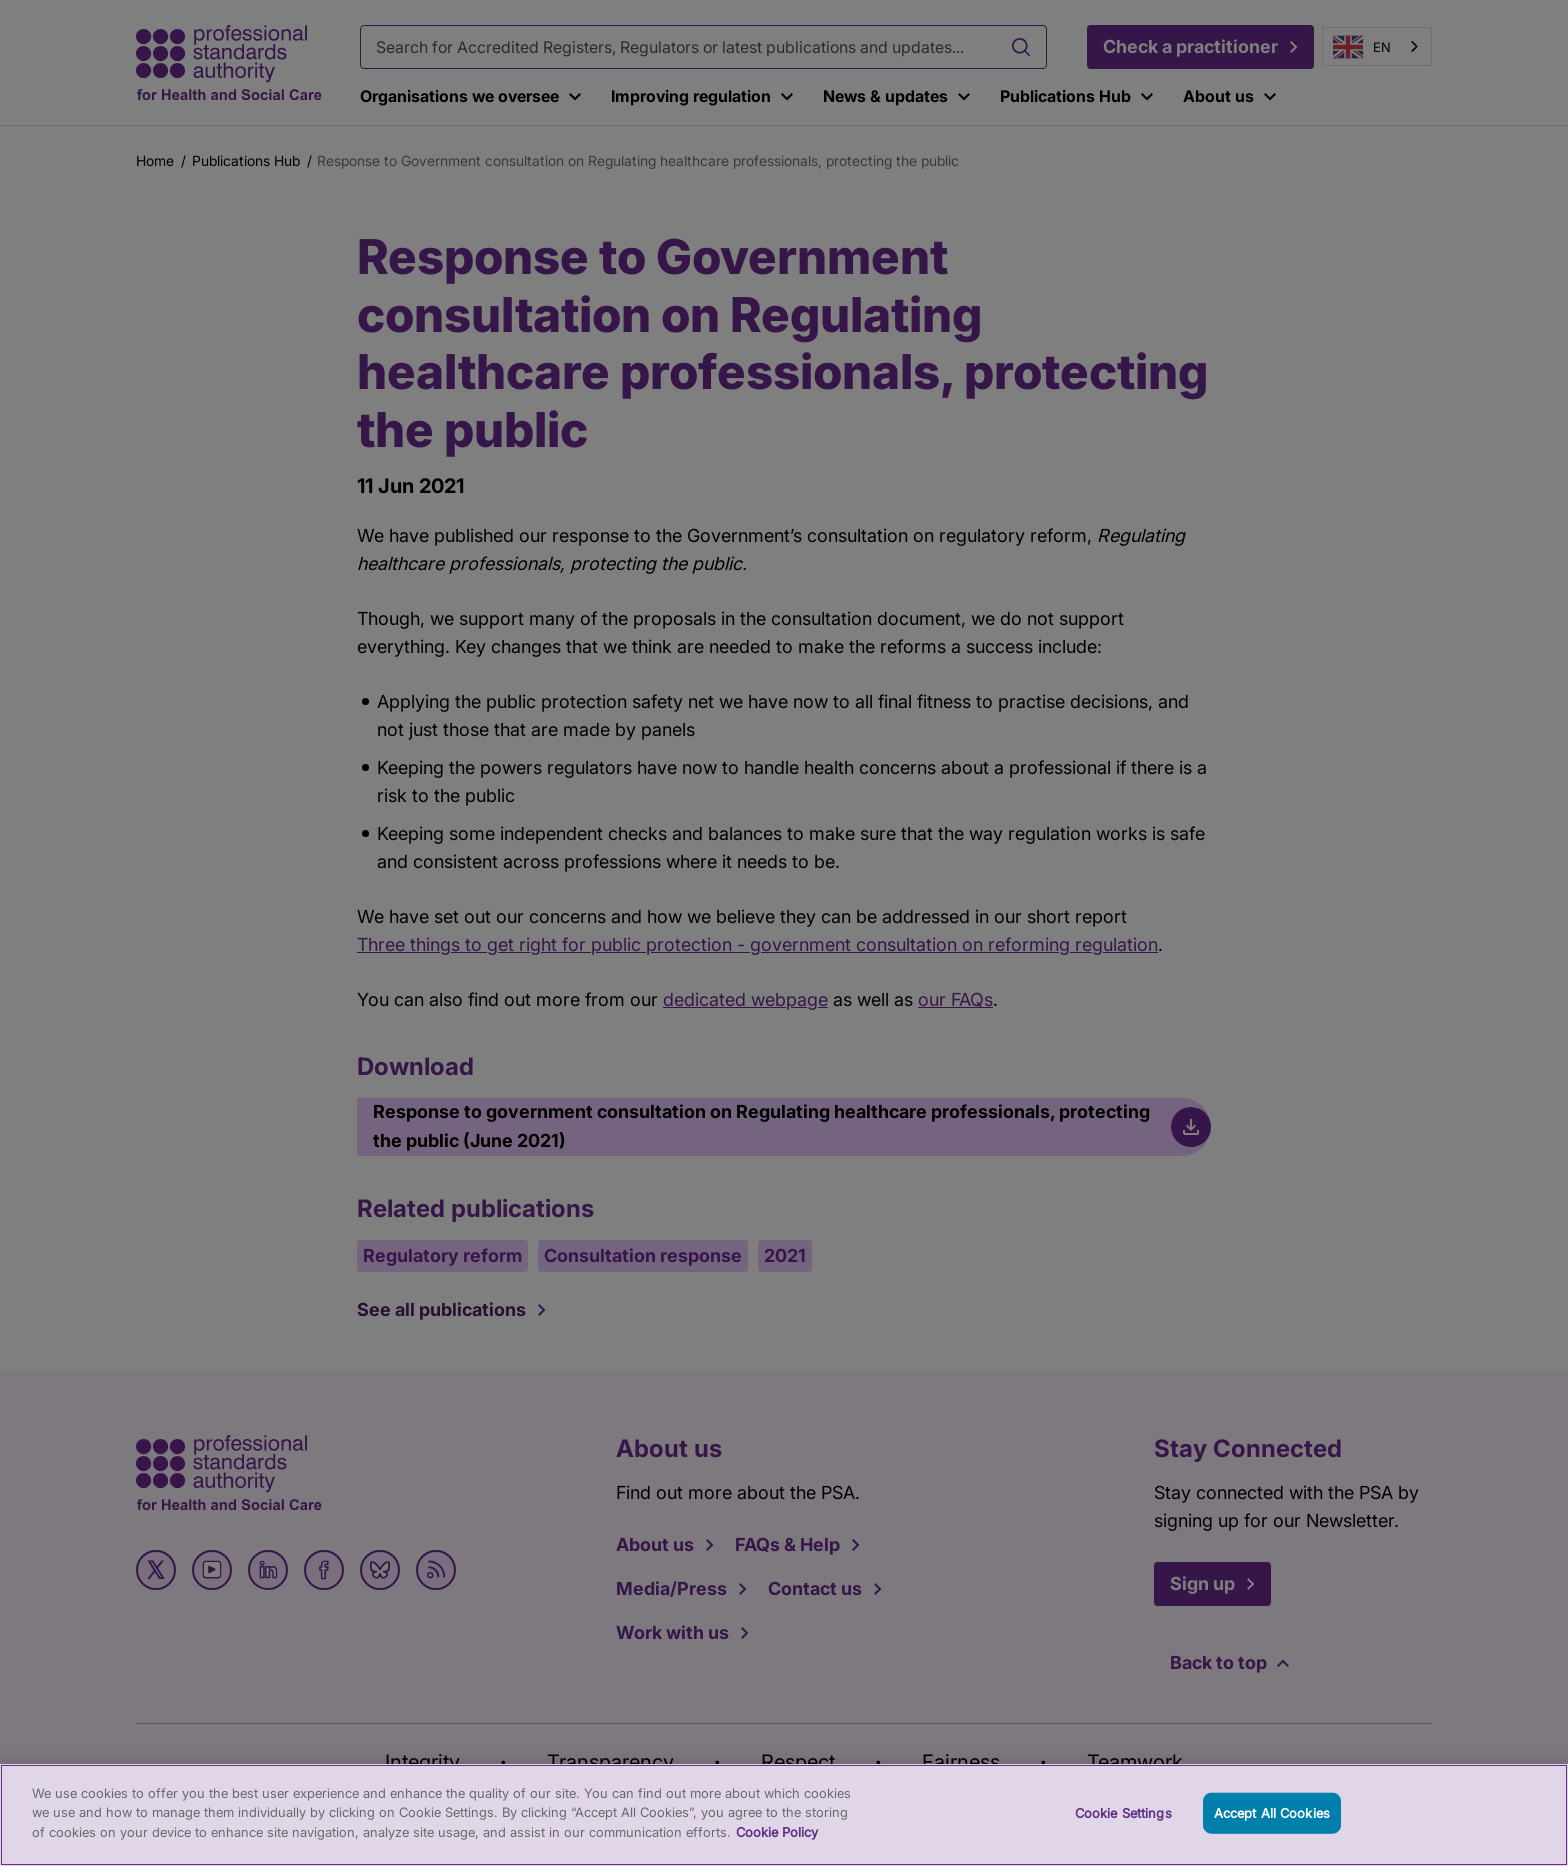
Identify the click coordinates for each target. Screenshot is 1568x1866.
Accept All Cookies (1272, 1830)
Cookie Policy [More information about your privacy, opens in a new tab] (777, 1849)
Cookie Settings (1123, 1830)
